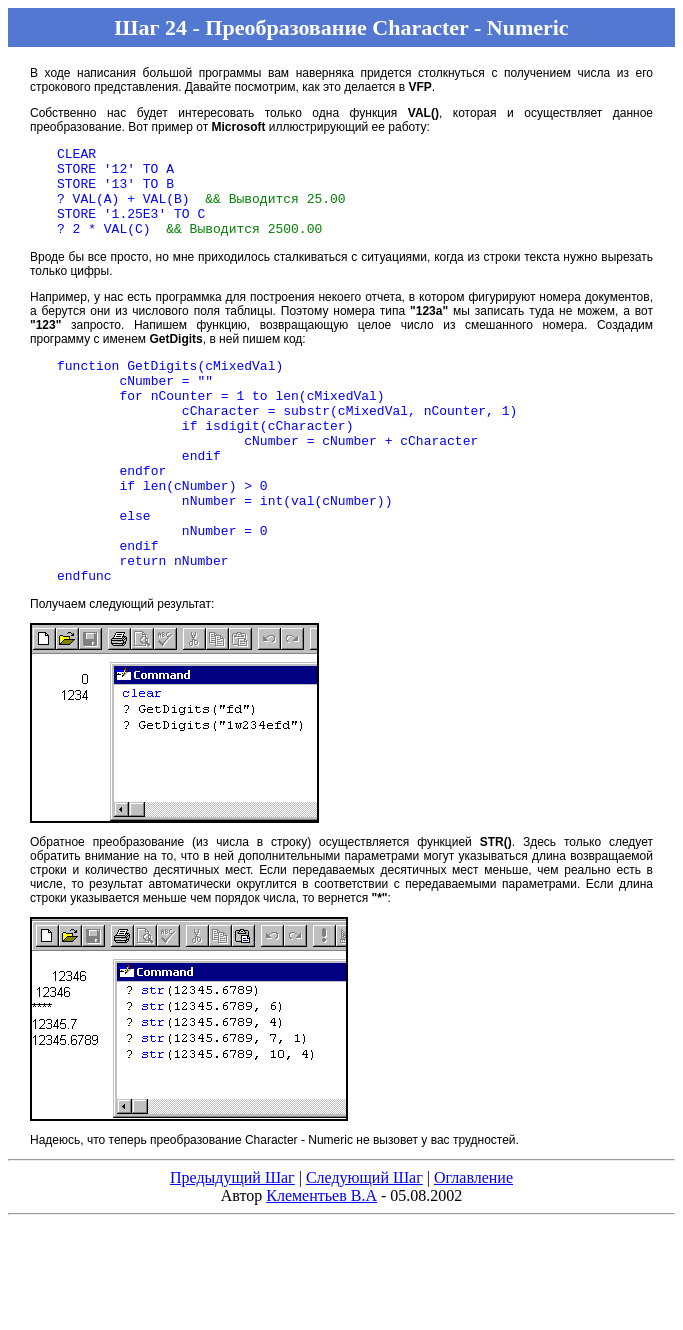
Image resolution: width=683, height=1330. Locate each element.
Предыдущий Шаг (232, 1240)
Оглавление (473, 1240)
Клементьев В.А (321, 1258)
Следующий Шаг (364, 1240)
